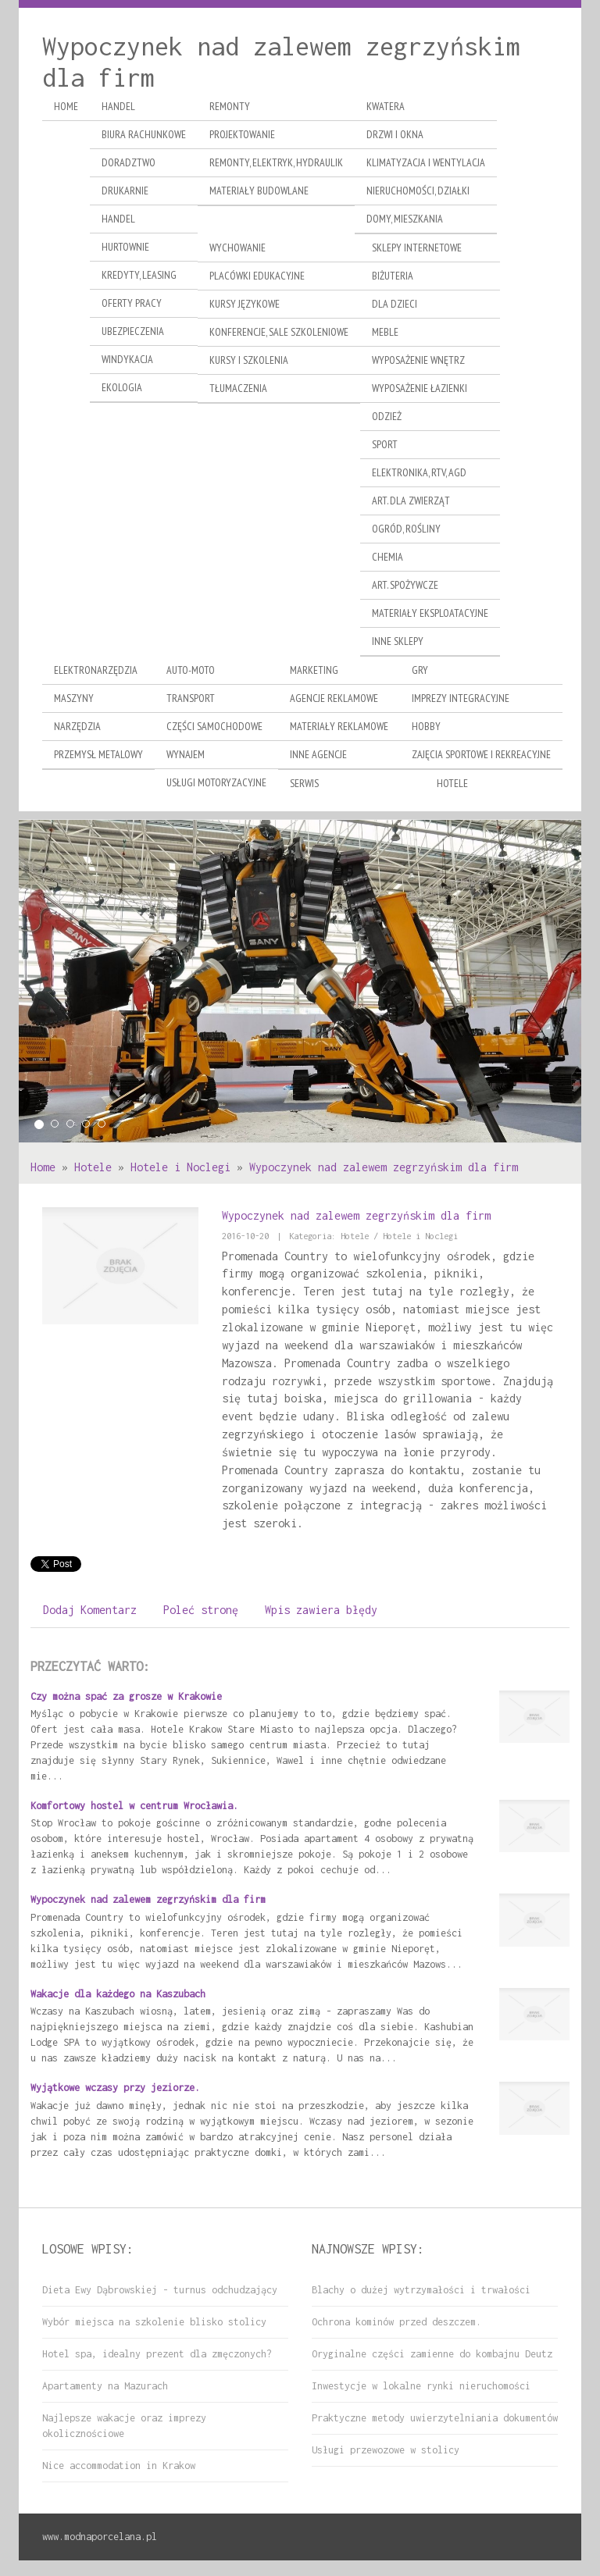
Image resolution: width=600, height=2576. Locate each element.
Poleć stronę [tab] (200, 1609)
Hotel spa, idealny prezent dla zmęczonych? (157, 2354)
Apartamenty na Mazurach (105, 2386)
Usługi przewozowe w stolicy (385, 2450)
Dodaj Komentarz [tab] (90, 1609)
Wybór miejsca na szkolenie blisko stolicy (154, 2322)
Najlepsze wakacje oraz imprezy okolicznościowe (124, 2425)
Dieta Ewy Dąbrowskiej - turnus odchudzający (159, 2290)
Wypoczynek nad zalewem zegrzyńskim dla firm (383, 1167)
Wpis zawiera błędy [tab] (321, 1609)
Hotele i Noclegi (180, 1167)
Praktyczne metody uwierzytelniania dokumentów (435, 2418)
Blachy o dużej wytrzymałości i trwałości (421, 2290)
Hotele (93, 1167)
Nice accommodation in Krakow (118, 2465)
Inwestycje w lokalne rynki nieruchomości (421, 2386)
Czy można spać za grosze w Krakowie (126, 1696)
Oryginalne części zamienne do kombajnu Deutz (432, 2354)
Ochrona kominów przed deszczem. (396, 2322)
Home (42, 1167)
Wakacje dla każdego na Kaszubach (117, 1994)
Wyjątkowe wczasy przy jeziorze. (115, 2087)
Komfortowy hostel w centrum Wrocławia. (134, 1806)
